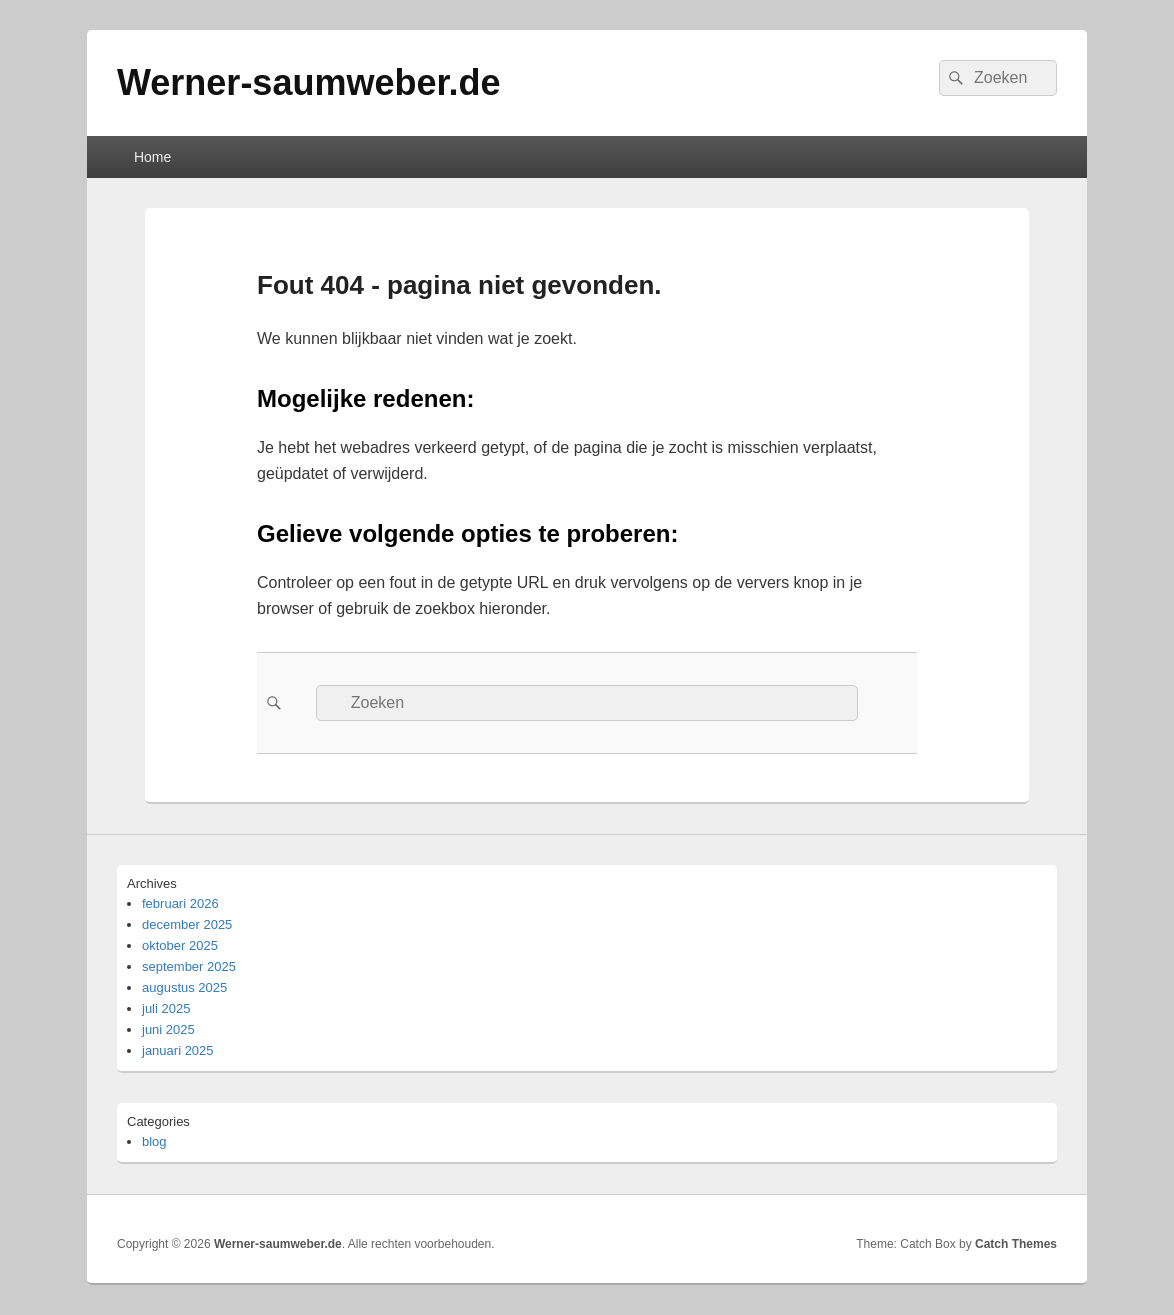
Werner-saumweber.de (308, 82)
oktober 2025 (180, 945)
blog (154, 1141)
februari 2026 (180, 903)
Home (152, 157)
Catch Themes (1016, 1244)
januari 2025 (178, 1050)
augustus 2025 (184, 987)
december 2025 (187, 924)
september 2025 (189, 966)
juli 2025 (166, 1008)
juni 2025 (168, 1029)
